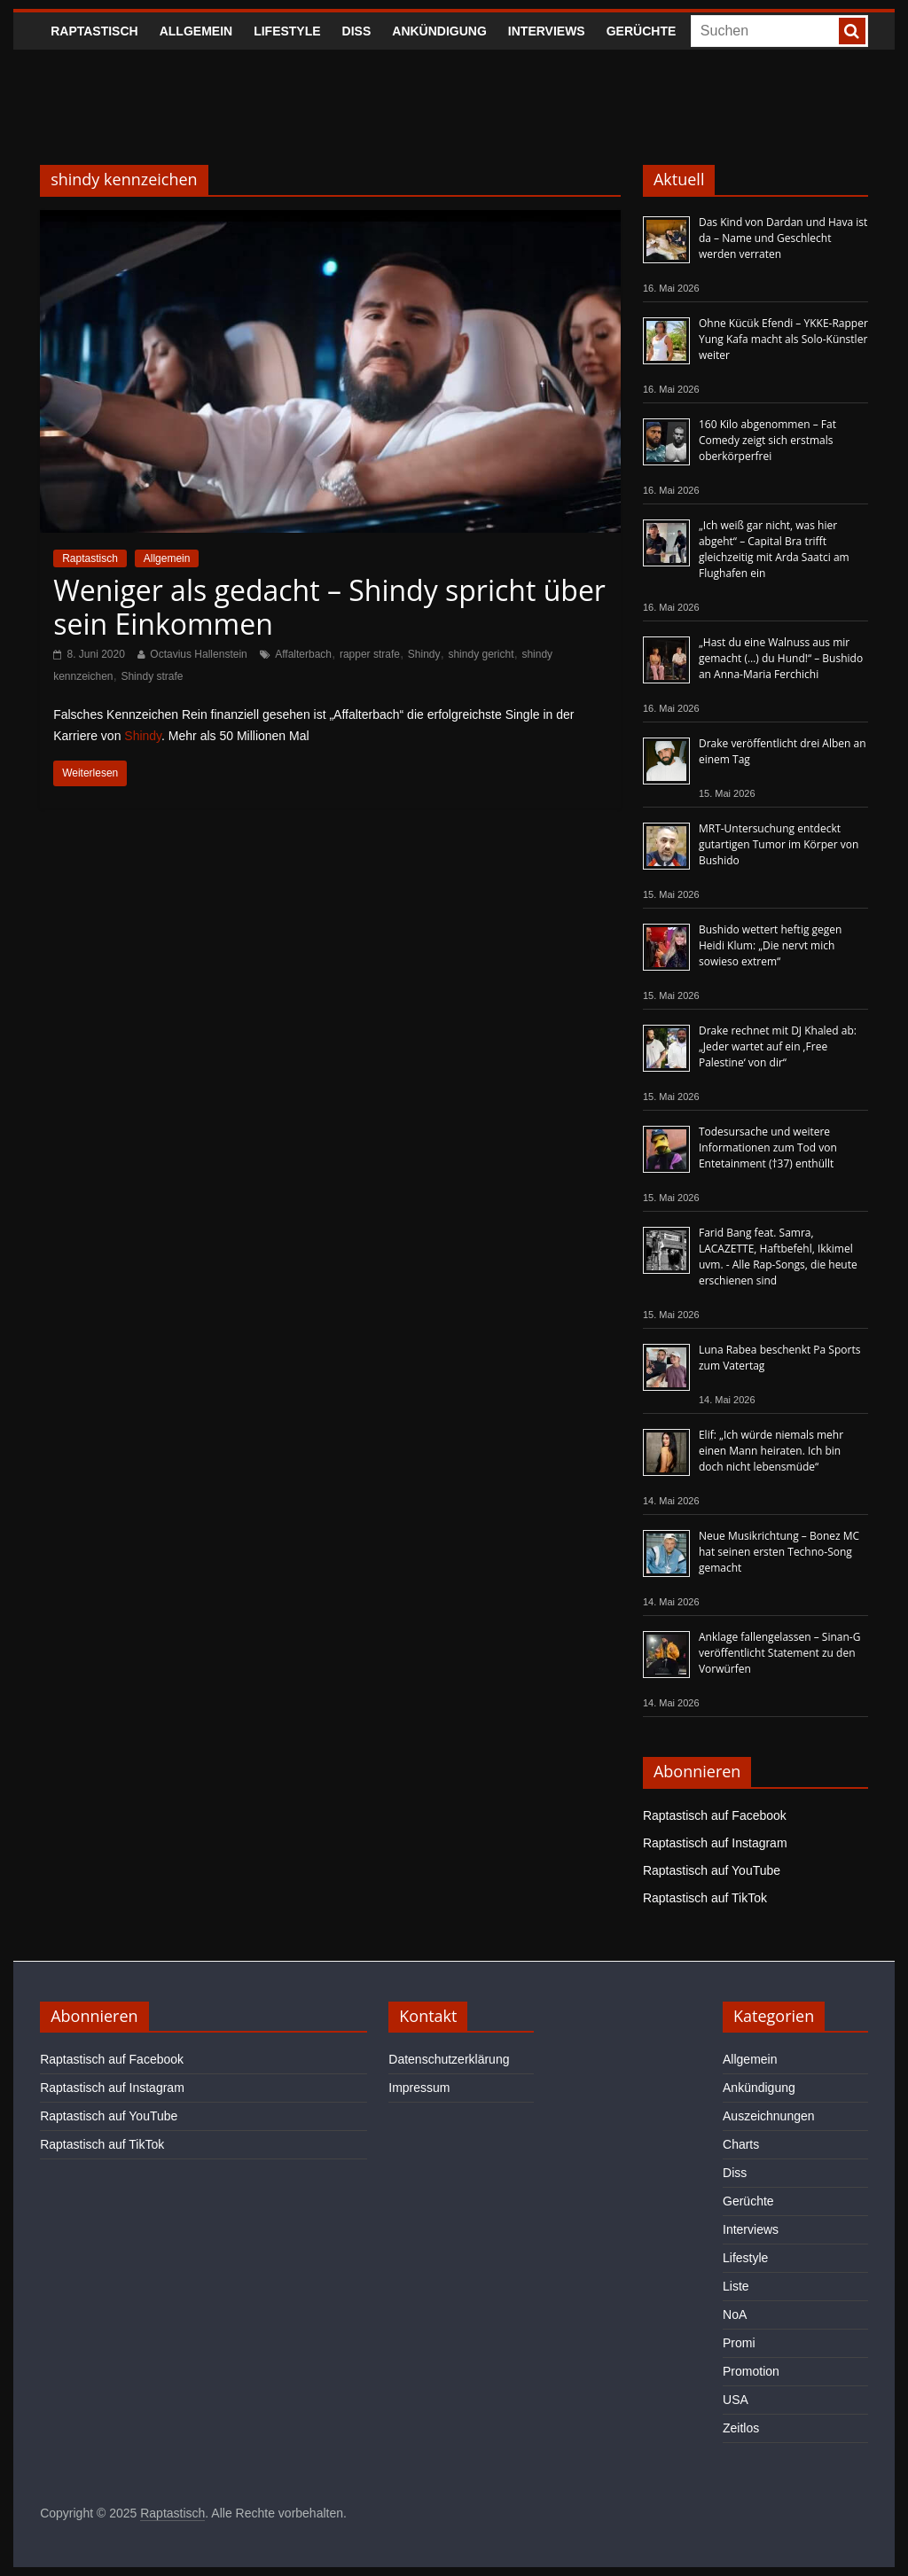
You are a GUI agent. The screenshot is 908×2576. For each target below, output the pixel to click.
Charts (741, 2144)
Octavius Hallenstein (198, 654)
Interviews (546, 31)
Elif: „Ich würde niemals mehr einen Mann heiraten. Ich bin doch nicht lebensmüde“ (771, 1450)
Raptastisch (94, 31)
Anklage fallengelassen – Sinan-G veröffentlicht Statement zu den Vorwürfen (779, 1652)
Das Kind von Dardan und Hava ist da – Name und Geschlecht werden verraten (783, 238)
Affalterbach (303, 654)
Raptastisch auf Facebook (715, 1815)
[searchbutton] (852, 31)
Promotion (751, 2371)
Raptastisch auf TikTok (705, 1898)
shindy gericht (480, 654)
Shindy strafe (152, 676)
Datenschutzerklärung (448, 2059)
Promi (739, 2343)
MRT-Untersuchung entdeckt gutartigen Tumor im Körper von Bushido (778, 844)
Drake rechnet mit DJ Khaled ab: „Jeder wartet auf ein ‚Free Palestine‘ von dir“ (778, 1046)
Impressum (419, 2087)
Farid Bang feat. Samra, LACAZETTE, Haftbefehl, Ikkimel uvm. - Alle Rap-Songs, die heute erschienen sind (778, 1256)
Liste (736, 2286)
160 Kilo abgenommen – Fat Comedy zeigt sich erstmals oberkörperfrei (767, 440)
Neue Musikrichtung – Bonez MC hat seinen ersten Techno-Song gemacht (779, 1551)
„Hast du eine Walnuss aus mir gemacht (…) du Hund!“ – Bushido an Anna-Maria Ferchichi (781, 658)
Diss (357, 31)
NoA (735, 2314)
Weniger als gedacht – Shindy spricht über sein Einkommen (329, 607)
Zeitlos (741, 2428)
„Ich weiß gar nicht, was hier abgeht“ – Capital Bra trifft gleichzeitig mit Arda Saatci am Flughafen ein (774, 549)
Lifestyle (287, 31)
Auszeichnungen (769, 2116)
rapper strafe (370, 654)
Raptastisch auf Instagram (715, 1843)
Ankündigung (439, 31)
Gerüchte (642, 31)
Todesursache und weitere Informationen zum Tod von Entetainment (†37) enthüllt (768, 1147)
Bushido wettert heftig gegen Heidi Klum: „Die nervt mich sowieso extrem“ (770, 945)
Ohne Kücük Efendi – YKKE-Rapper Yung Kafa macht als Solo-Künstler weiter (783, 339)
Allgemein (196, 31)
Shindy (424, 654)
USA (735, 2400)
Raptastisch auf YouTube (711, 1870)
